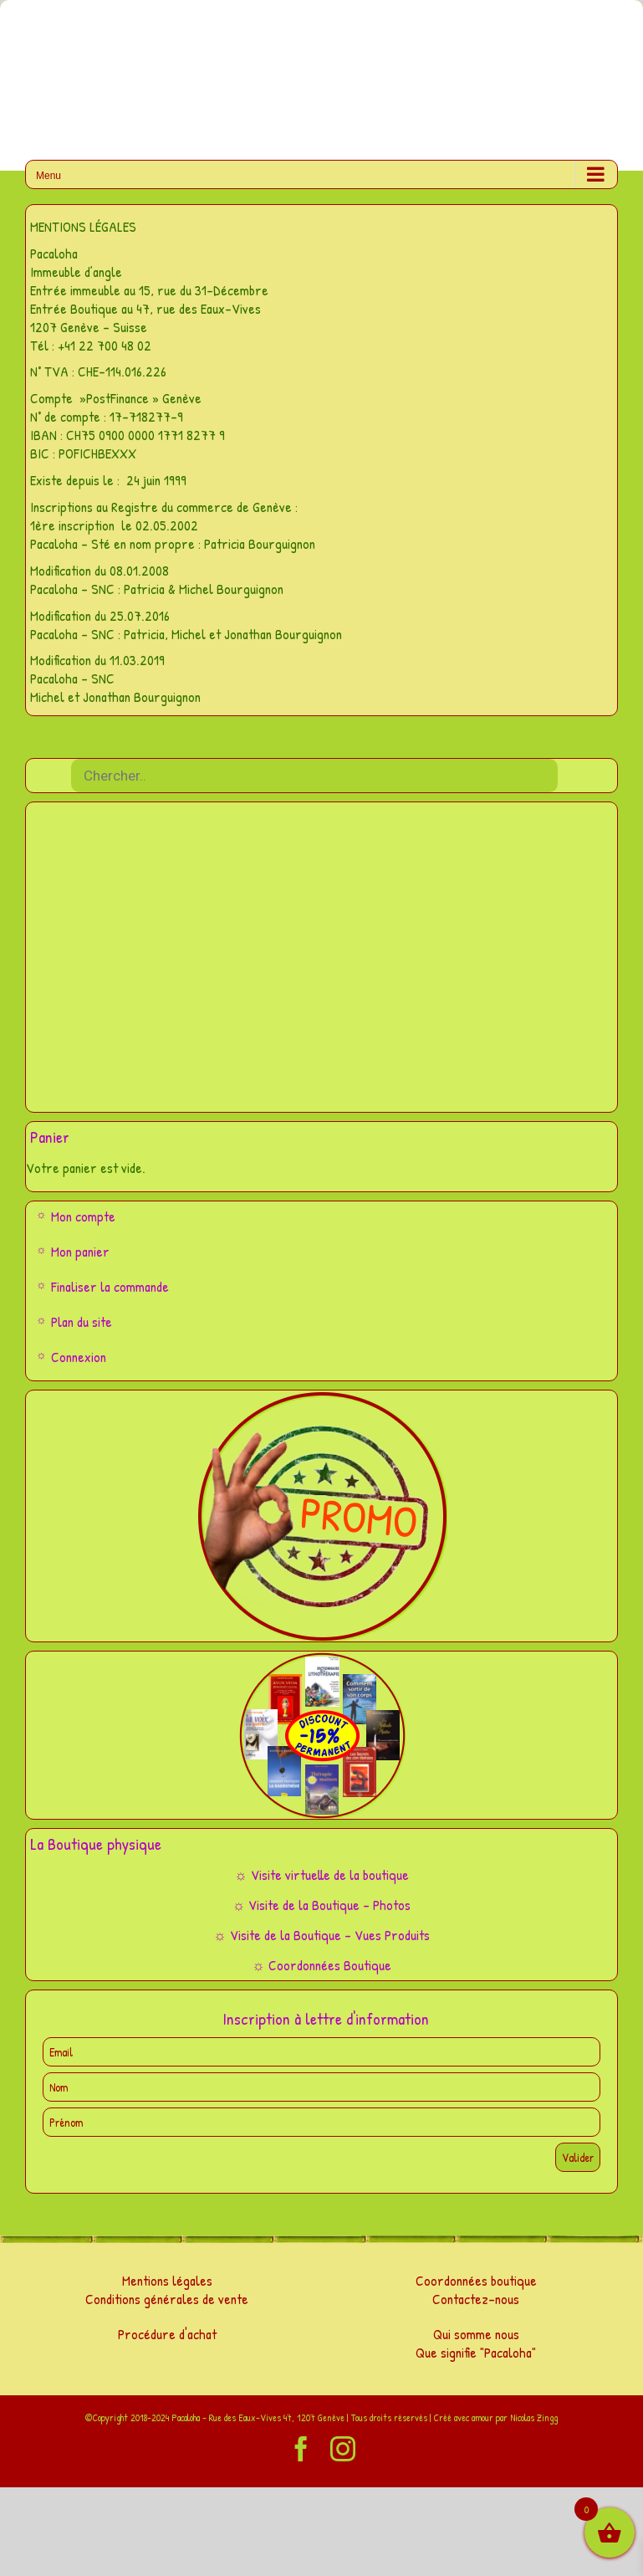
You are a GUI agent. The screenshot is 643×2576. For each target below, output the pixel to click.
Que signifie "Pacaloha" (476, 2352)
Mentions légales (167, 2280)
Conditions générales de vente (166, 2298)
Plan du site (81, 1321)
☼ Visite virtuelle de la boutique (321, 1874)
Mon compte (83, 1216)
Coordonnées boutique (476, 2280)
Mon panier (80, 1251)
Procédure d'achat (167, 2333)
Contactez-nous (475, 2298)
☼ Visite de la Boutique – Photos (321, 1904)
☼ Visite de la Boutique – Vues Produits (321, 1934)
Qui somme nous (476, 2333)
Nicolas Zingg (534, 2417)
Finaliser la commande (110, 1286)
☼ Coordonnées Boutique (321, 1964)
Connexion (78, 1356)
